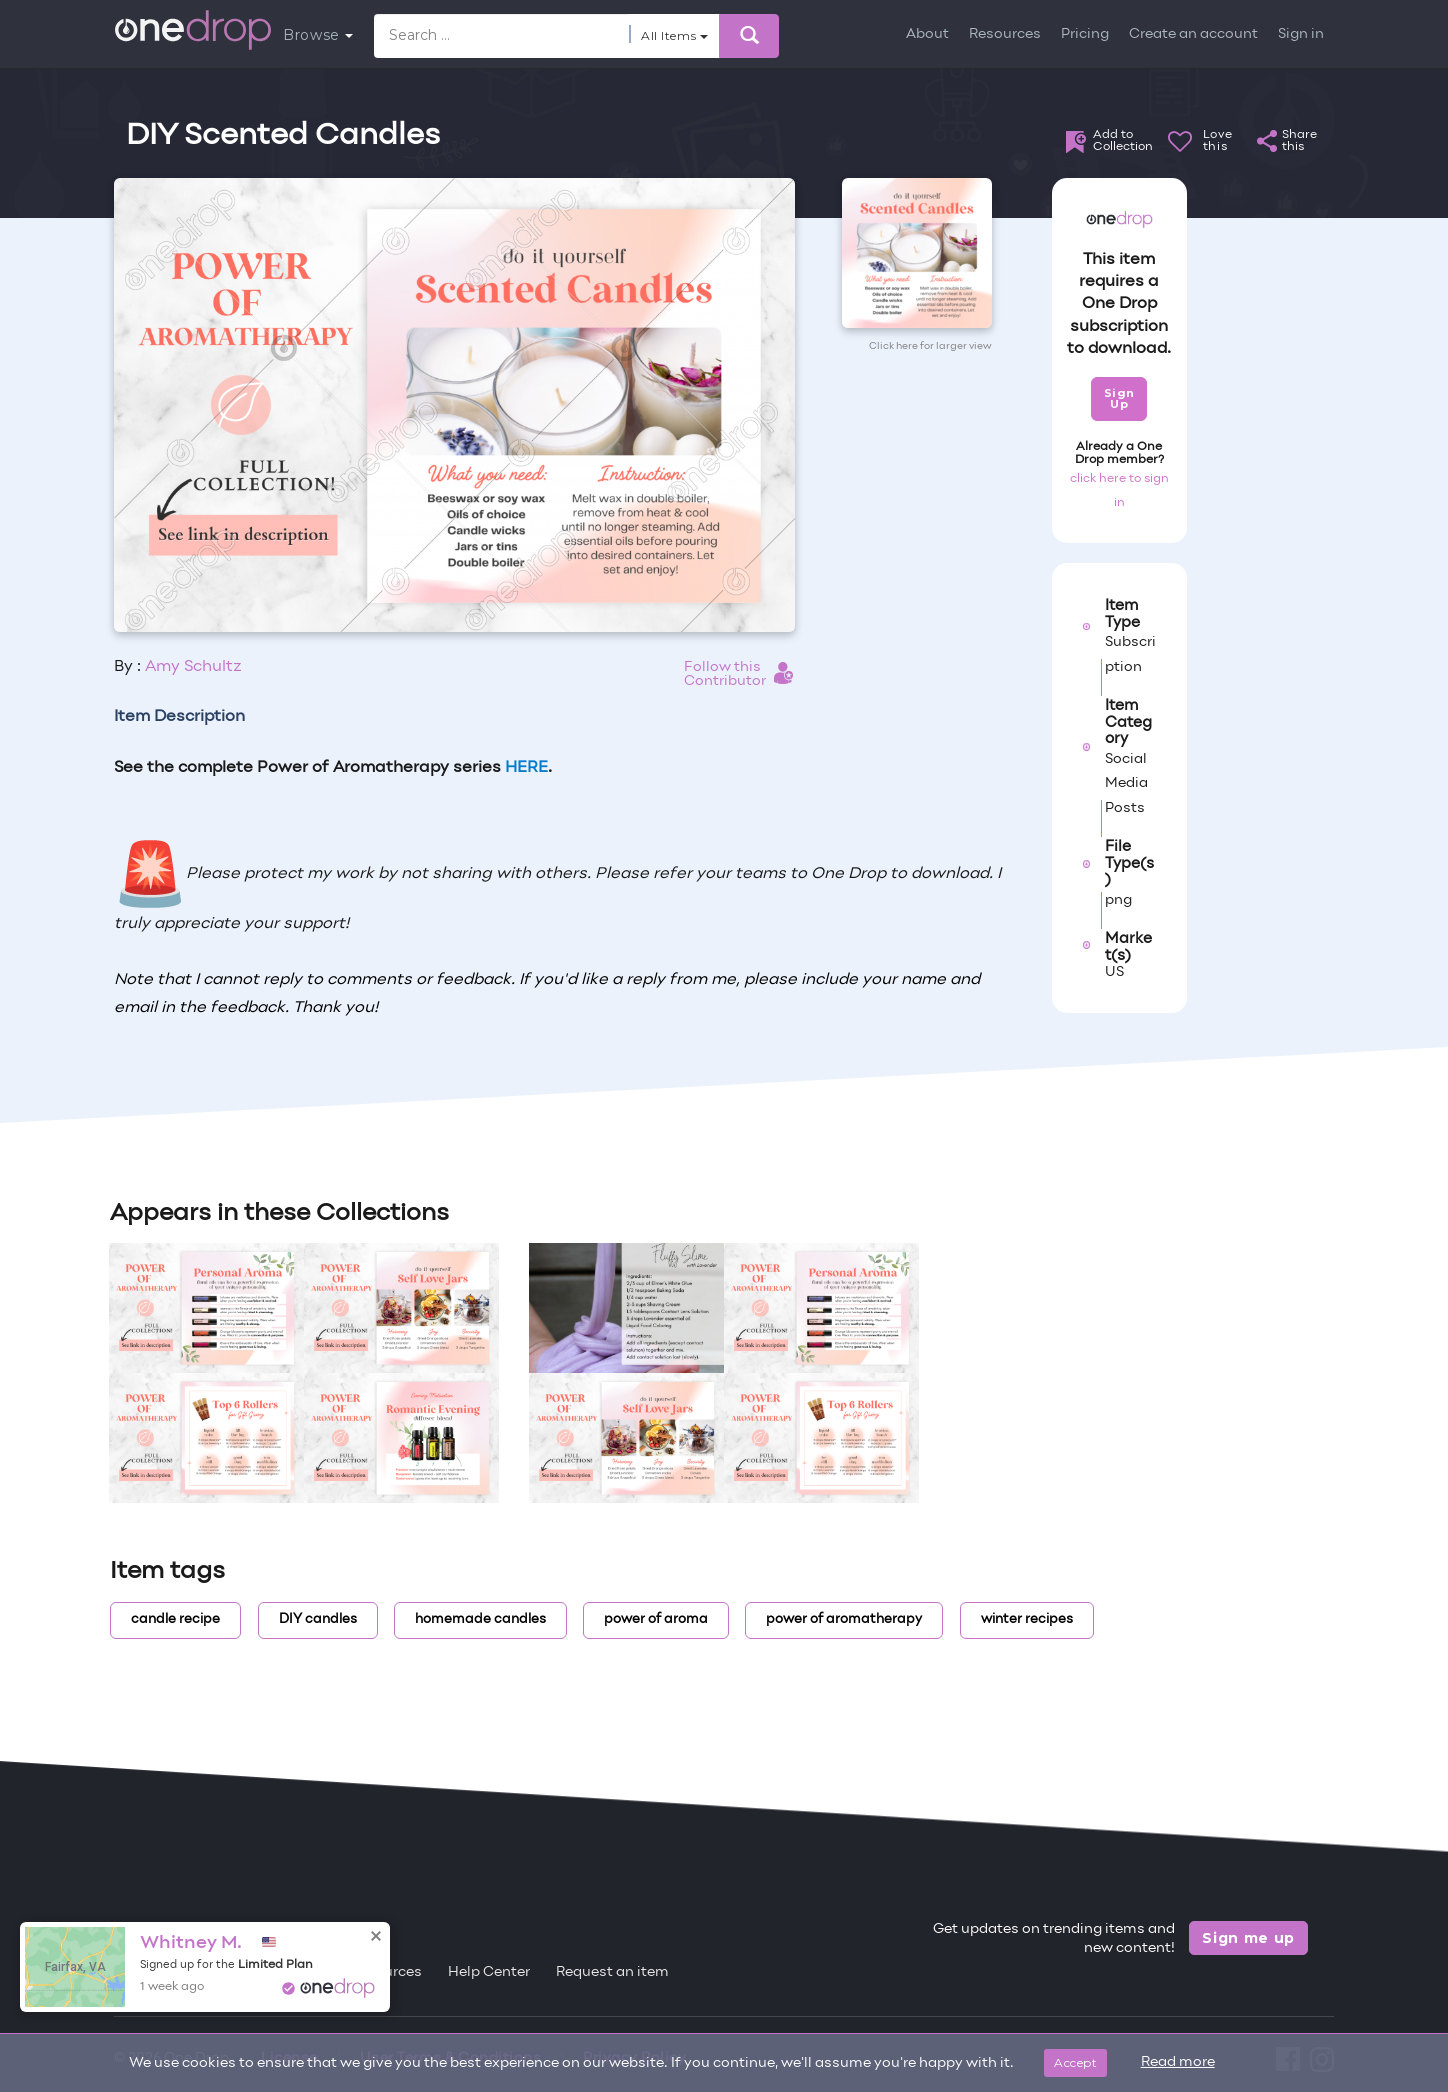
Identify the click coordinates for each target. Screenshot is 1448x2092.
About (927, 34)
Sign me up (1248, 1938)
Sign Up (1119, 398)
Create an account (1193, 34)
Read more (1178, 2062)
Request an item (612, 1972)
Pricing (1085, 34)
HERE (526, 768)
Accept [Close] (1075, 2062)
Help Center (489, 1972)
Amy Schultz (193, 667)
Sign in (1301, 34)
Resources (1005, 34)
